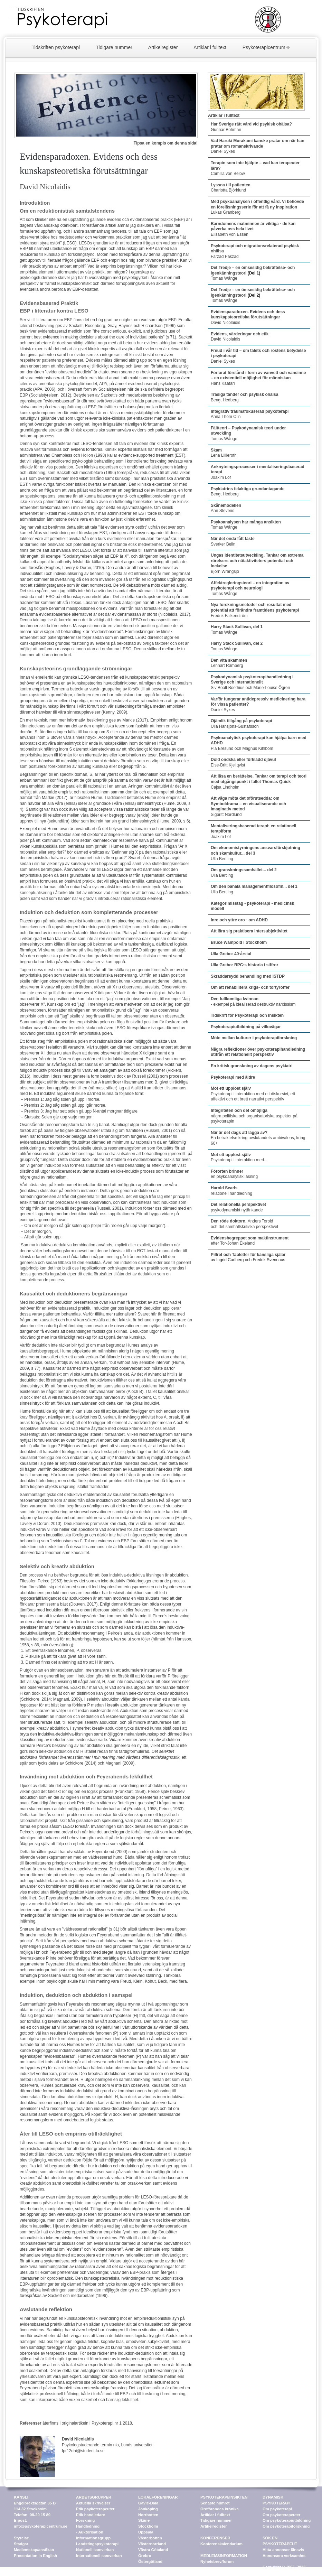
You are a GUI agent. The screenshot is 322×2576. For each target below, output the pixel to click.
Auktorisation (90, 2532)
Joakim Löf (221, 477)
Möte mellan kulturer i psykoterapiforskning (254, 1037)
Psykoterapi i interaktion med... (239, 1157)
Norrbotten (148, 2515)
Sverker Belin (233, 541)
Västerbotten (150, 2538)
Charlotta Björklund (228, 190)
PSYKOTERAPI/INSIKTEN (223, 2497)
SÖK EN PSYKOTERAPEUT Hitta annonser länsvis (283, 2544)
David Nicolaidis (248, 317)
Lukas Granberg (257, 207)
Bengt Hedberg (225, 400)
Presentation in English (35, 2556)
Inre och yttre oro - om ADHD (239, 920)
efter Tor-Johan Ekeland (249, 1241)
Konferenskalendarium (221, 2544)
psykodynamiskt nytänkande (238, 1207)
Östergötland (150, 2561)
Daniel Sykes (223, 151)
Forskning (85, 2520)
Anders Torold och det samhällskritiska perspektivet (244, 1224)
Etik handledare (90, 2515)
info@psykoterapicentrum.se (40, 2526)
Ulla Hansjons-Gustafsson (241, 723)
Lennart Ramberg (229, 663)
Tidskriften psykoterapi (56, 47)
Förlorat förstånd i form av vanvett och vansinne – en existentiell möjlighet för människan (258, 375)
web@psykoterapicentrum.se (289, 2573)
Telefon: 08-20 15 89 (32, 2515)
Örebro (144, 2556)
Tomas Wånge (224, 278)
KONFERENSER (215, 2538)
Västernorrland (152, 2544)
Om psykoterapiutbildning (287, 2520)
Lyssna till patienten (230, 185)
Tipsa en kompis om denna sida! (166, 143)
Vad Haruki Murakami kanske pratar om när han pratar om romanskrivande (257, 143)
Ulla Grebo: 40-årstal (231, 953)
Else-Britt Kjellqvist (243, 762)
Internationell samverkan (99, 2556)
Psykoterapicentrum (264, 47)
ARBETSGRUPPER (93, 2497)
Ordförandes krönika (219, 2509)
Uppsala (145, 2532)
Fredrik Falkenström (255, 610)
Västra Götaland (153, 2550)
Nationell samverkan (95, 2550)
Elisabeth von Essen (253, 229)
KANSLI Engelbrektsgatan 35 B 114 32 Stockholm (35, 2503)
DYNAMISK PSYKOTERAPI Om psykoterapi (277, 2503)
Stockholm (148, 2526)
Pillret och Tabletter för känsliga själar (248, 1254)
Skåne (144, 2520)
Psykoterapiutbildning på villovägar (246, 1026)
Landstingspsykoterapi (97, 2544)
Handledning (88, 2526)
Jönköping (148, 2509)
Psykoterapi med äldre (233, 1077)
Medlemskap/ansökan (34, 2550)
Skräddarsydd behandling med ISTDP (248, 976)
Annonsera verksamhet (284, 2556)
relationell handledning (231, 1190)
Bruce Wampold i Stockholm (239, 942)
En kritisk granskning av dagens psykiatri (252, 1065)
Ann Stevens (226, 508)
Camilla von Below (228, 173)
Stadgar (21, 2544)
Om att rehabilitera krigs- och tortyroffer (250, 987)
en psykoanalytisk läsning (234, 1174)
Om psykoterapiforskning (286, 2526)
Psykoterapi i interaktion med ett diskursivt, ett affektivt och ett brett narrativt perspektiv (253, 1096)
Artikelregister (163, 47)
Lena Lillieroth (224, 453)
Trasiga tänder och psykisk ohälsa (244, 394)
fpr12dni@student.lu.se (83, 2450)
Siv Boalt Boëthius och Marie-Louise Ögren (252, 682)
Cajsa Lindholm (258, 781)
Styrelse (21, 2538)
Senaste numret (214, 2503)
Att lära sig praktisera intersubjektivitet (249, 931)
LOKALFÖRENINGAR (158, 2497)
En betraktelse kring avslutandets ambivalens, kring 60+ (258, 1138)
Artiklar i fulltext (209, 47)
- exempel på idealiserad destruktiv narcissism (253, 1001)
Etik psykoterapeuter (95, 2509)
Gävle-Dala (148, 2503)
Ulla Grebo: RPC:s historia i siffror (244, 964)
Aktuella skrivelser (93, 2503)
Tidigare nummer (114, 47)
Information (86, 2538)
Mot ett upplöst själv (231, 1088)
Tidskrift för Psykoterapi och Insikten (247, 1015)
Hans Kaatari (223, 383)
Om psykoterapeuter (281, 2515)
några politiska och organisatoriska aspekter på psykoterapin (254, 1116)
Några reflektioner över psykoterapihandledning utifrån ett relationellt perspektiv (258, 1052)
